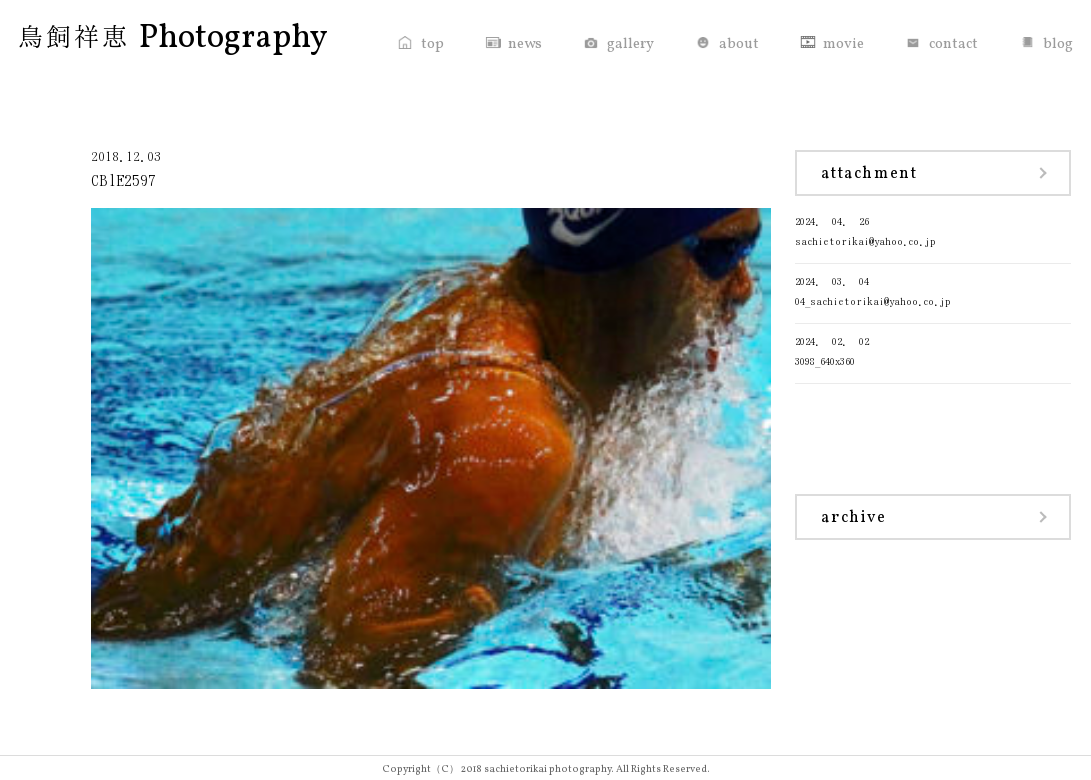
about (739, 44)
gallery (630, 44)
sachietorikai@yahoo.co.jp (933, 229)
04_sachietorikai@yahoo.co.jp (933, 289)
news (525, 44)
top (432, 44)
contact (953, 44)
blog (1058, 44)
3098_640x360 (933, 349)
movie (843, 44)
